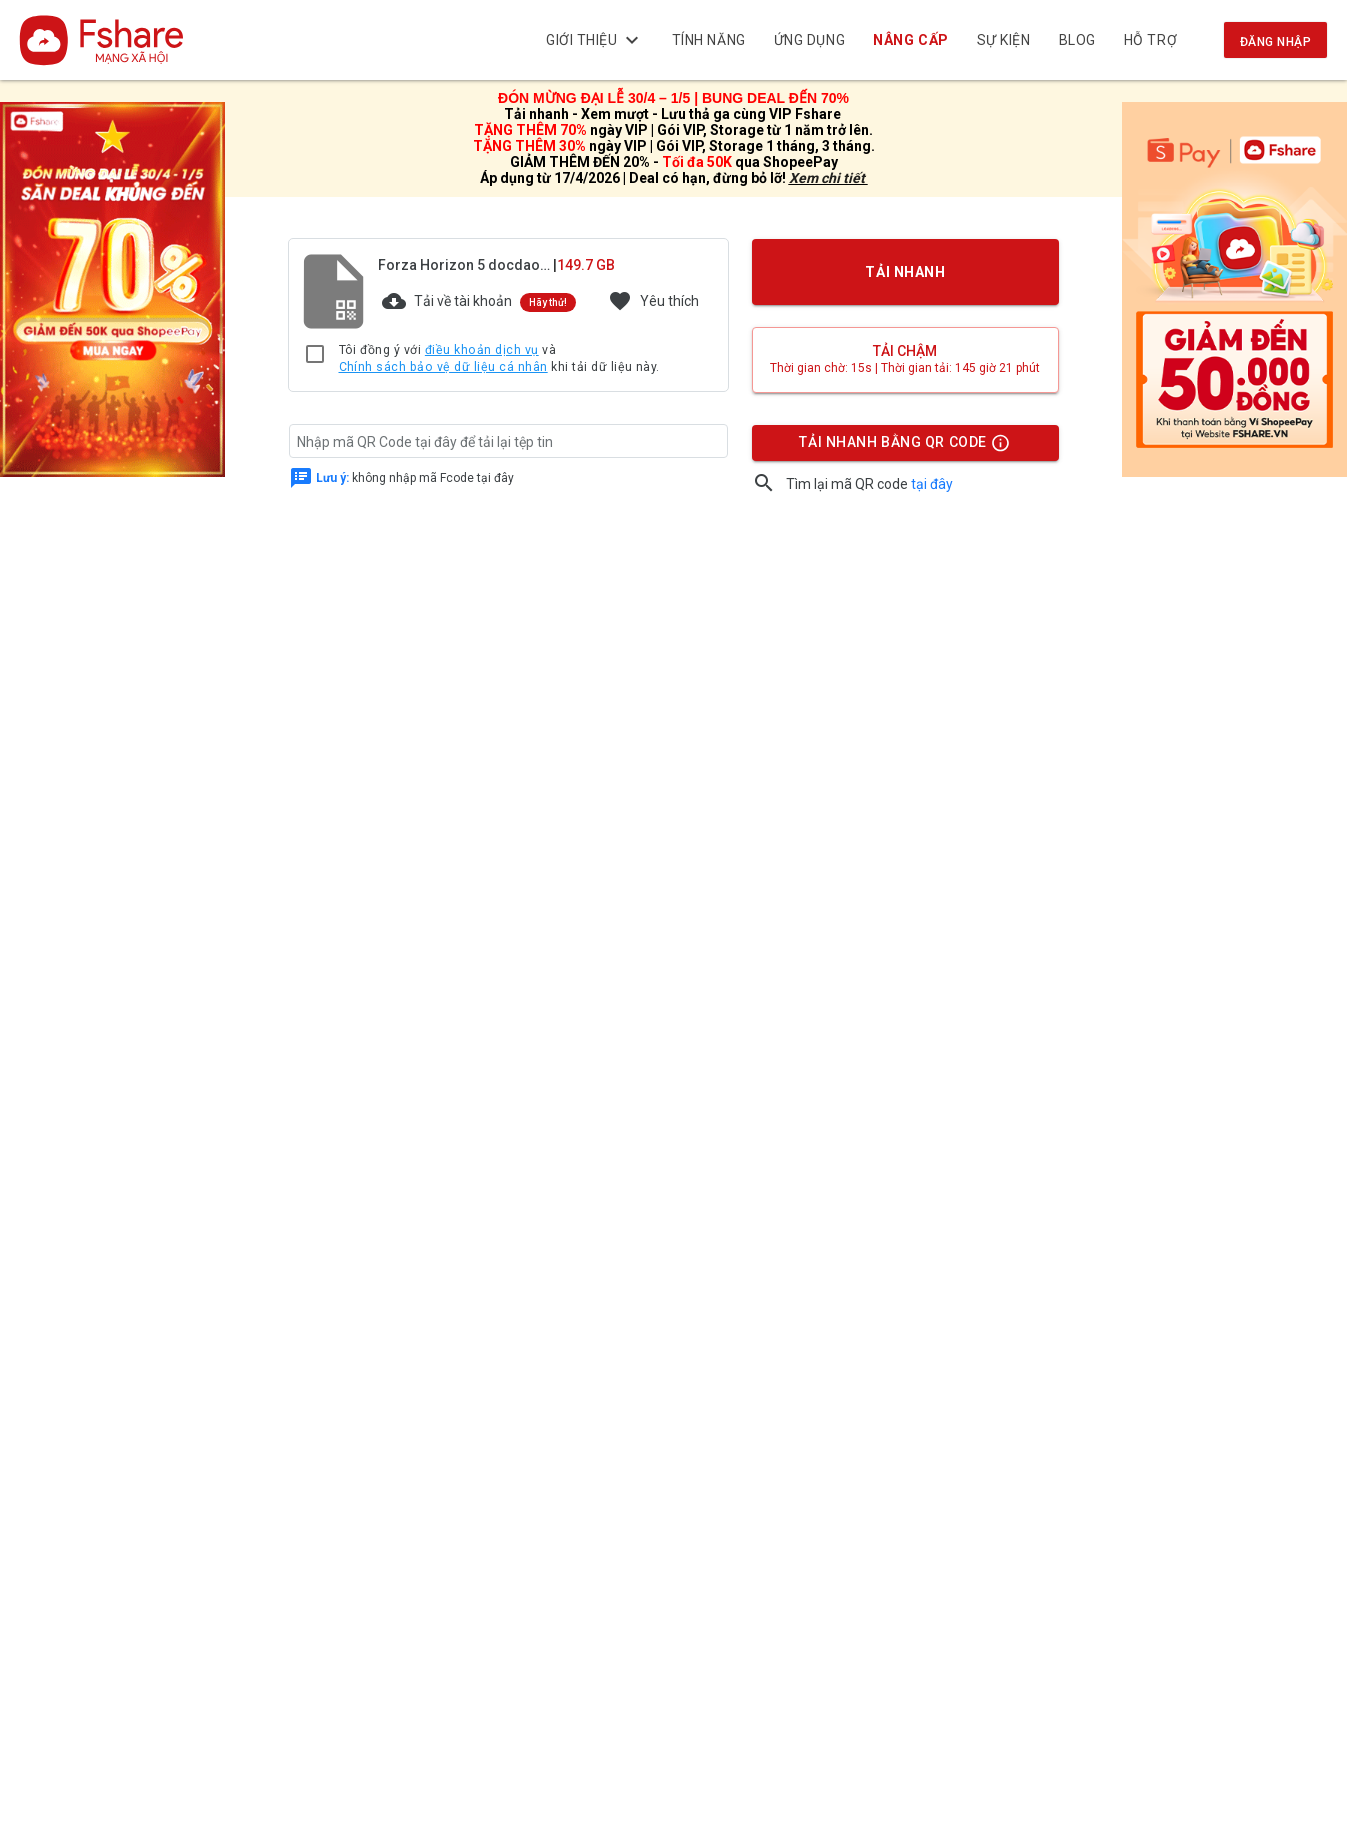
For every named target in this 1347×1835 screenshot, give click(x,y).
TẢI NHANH (905, 272)
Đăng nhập (1275, 42)
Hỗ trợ (1150, 40)
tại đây (932, 484)
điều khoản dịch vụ (482, 350)
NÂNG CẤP (911, 40)
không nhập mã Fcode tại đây (415, 477)
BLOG (1077, 40)
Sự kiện (1004, 40)
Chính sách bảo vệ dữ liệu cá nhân (443, 367)
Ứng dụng (809, 40)
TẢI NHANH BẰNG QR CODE (904, 447)
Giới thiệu (595, 40)
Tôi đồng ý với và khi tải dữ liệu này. (499, 359)
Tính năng (709, 40)
